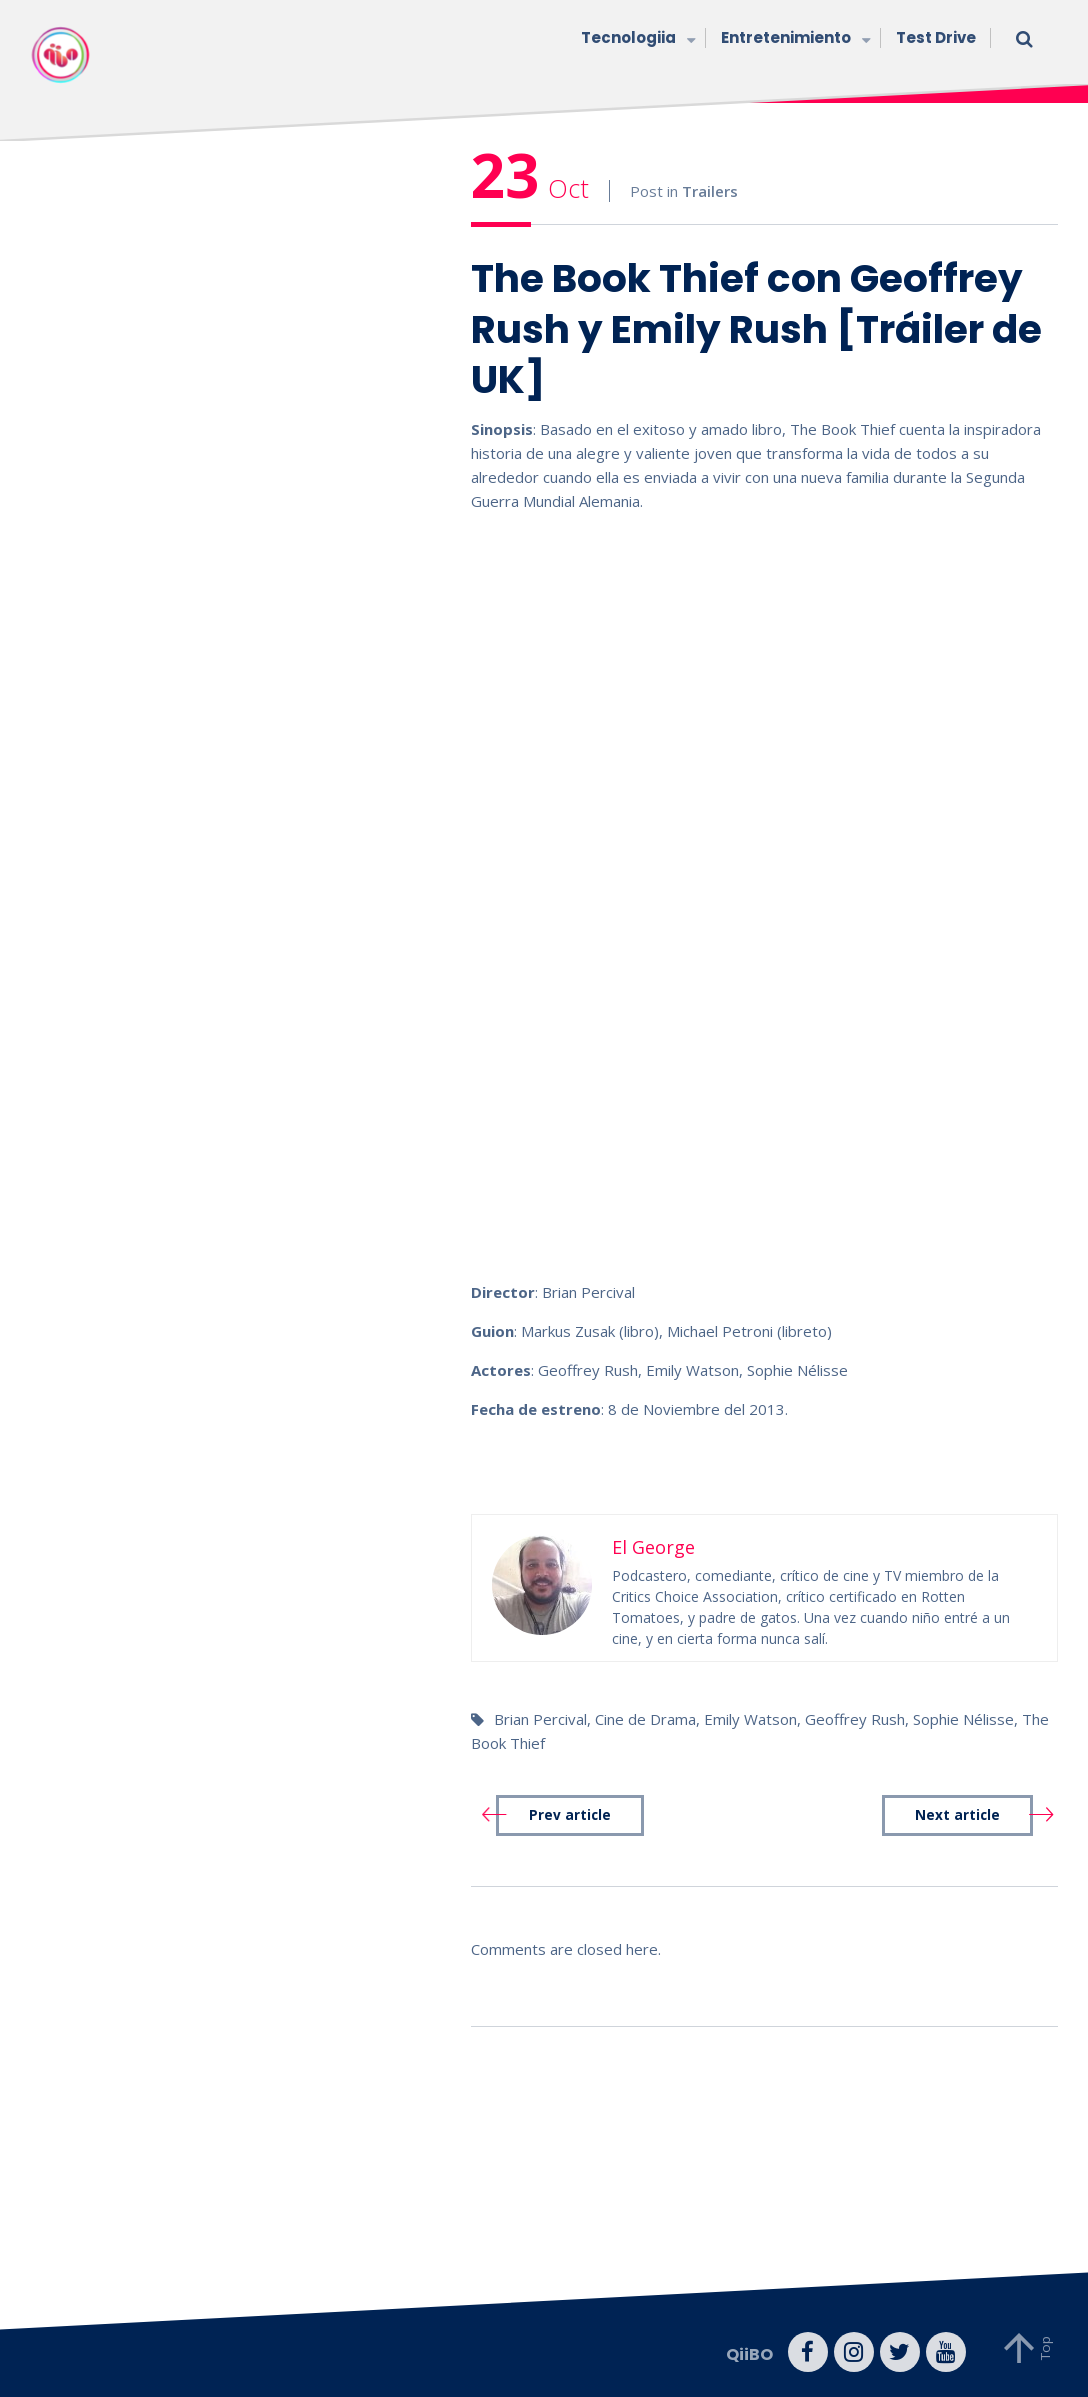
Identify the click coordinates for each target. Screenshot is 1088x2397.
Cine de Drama (645, 1719)
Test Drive (936, 37)
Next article (957, 1815)
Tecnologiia (636, 39)
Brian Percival (540, 1719)
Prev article (570, 1815)
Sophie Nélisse (963, 1719)
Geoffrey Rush (855, 1719)
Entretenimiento (793, 39)
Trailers (710, 191)
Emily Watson (750, 1719)
